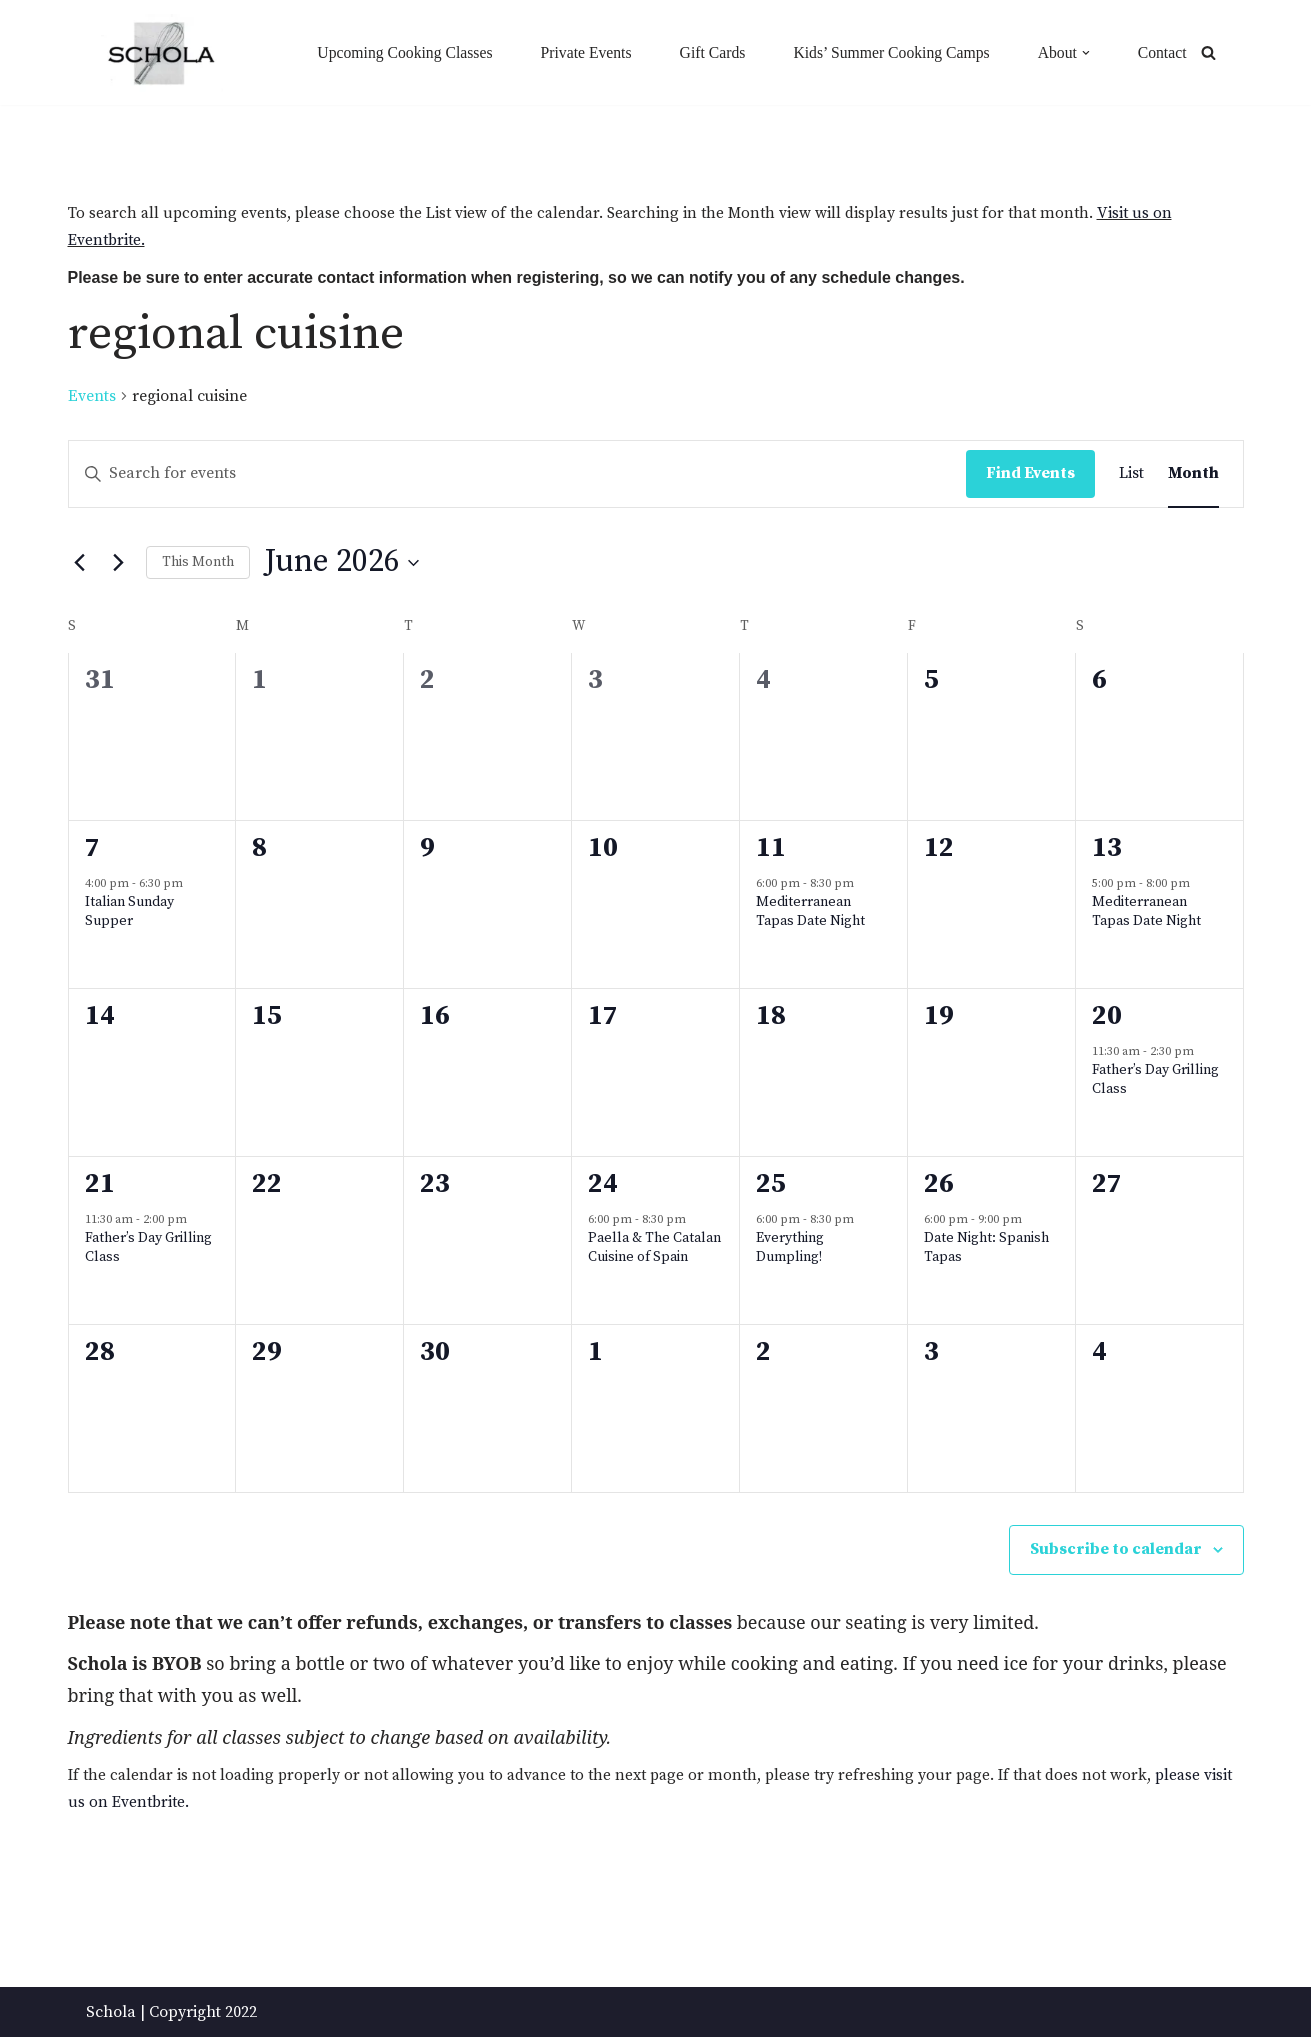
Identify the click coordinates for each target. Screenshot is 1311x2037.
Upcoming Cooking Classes (394, 52)
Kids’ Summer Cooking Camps (888, 52)
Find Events (1030, 473)
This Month (198, 562)
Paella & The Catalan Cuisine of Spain (654, 1248)
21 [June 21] (100, 1184)
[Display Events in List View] (1131, 474)
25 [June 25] (771, 1184)
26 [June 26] (939, 1184)
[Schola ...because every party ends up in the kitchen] (160, 53)
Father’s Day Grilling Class (1155, 1080)
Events (92, 396)
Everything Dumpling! (790, 1248)
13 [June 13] (1107, 848)
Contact (1162, 52)
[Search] (1208, 52)
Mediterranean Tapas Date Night (810, 912)
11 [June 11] (771, 848)
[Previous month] (80, 563)
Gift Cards (705, 52)
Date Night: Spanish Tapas (986, 1248)
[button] (1085, 52)
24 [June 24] (603, 1184)
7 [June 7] (92, 848)
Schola (111, 2011)
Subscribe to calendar (1116, 1549)
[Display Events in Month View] (1193, 474)
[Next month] (119, 563)
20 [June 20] (1107, 1016)
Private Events (578, 52)
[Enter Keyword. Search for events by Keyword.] (517, 474)
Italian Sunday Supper (129, 912)
